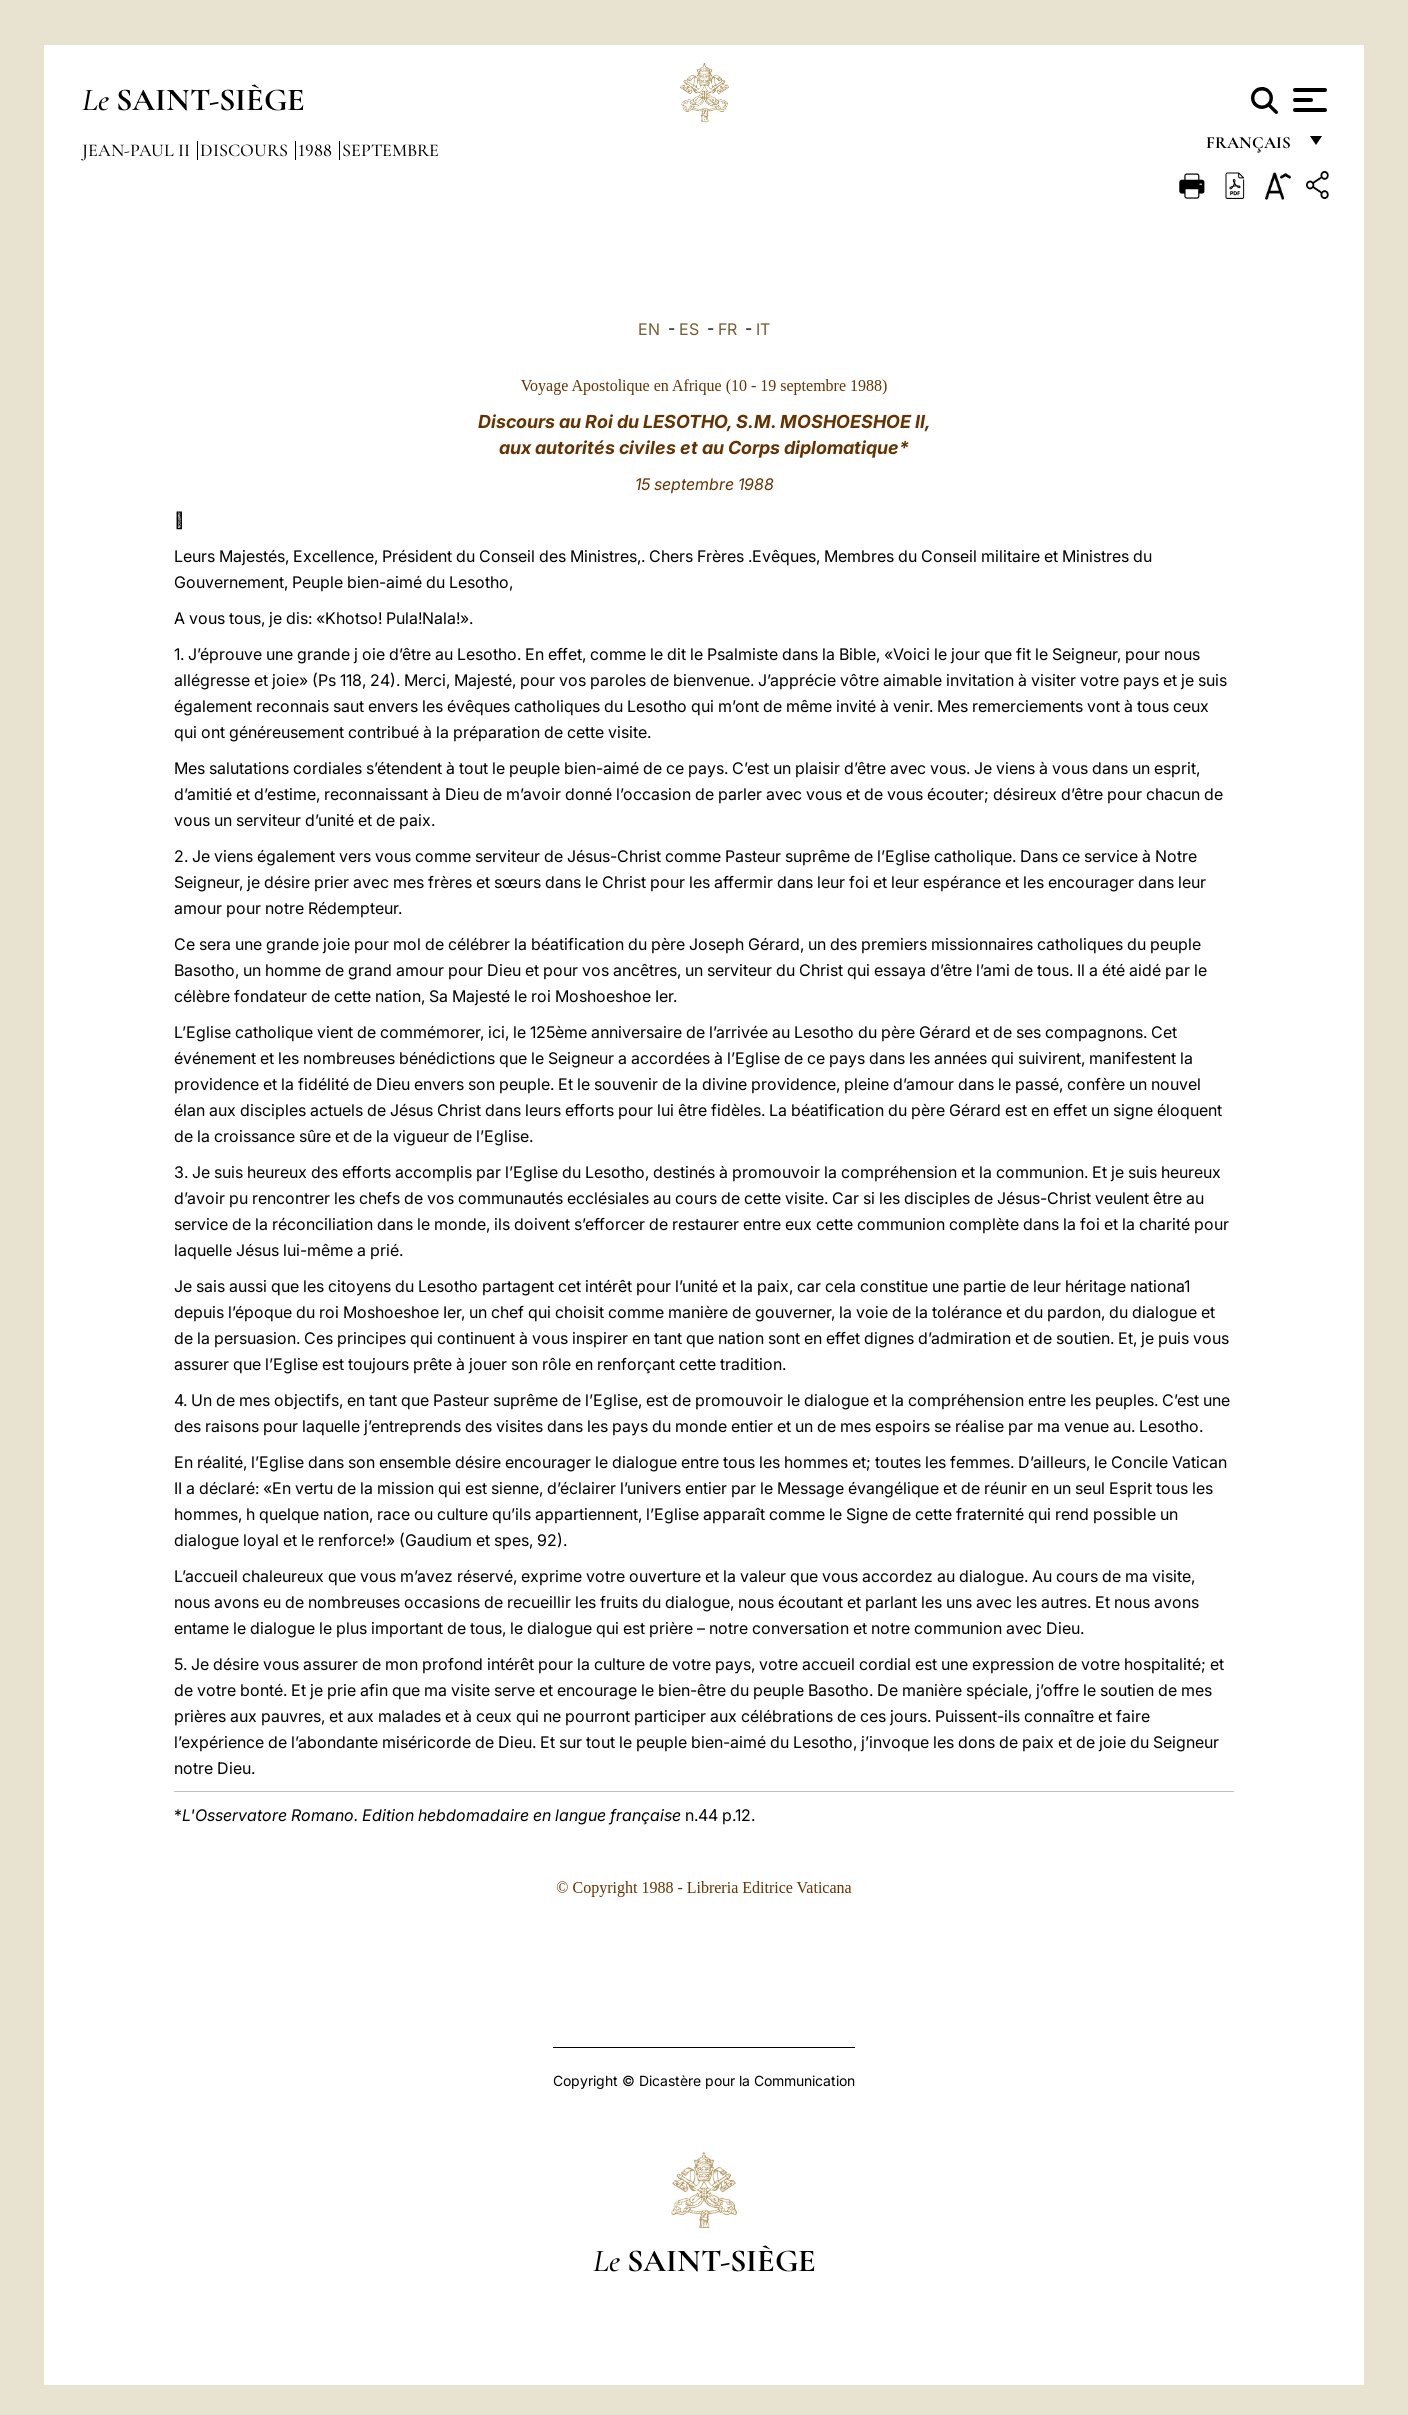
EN (649, 329)
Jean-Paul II (138, 150)
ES (689, 329)
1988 (317, 150)
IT (763, 329)
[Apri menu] (1307, 100)
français (1250, 147)
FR (727, 329)
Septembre (390, 150)
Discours (246, 150)
